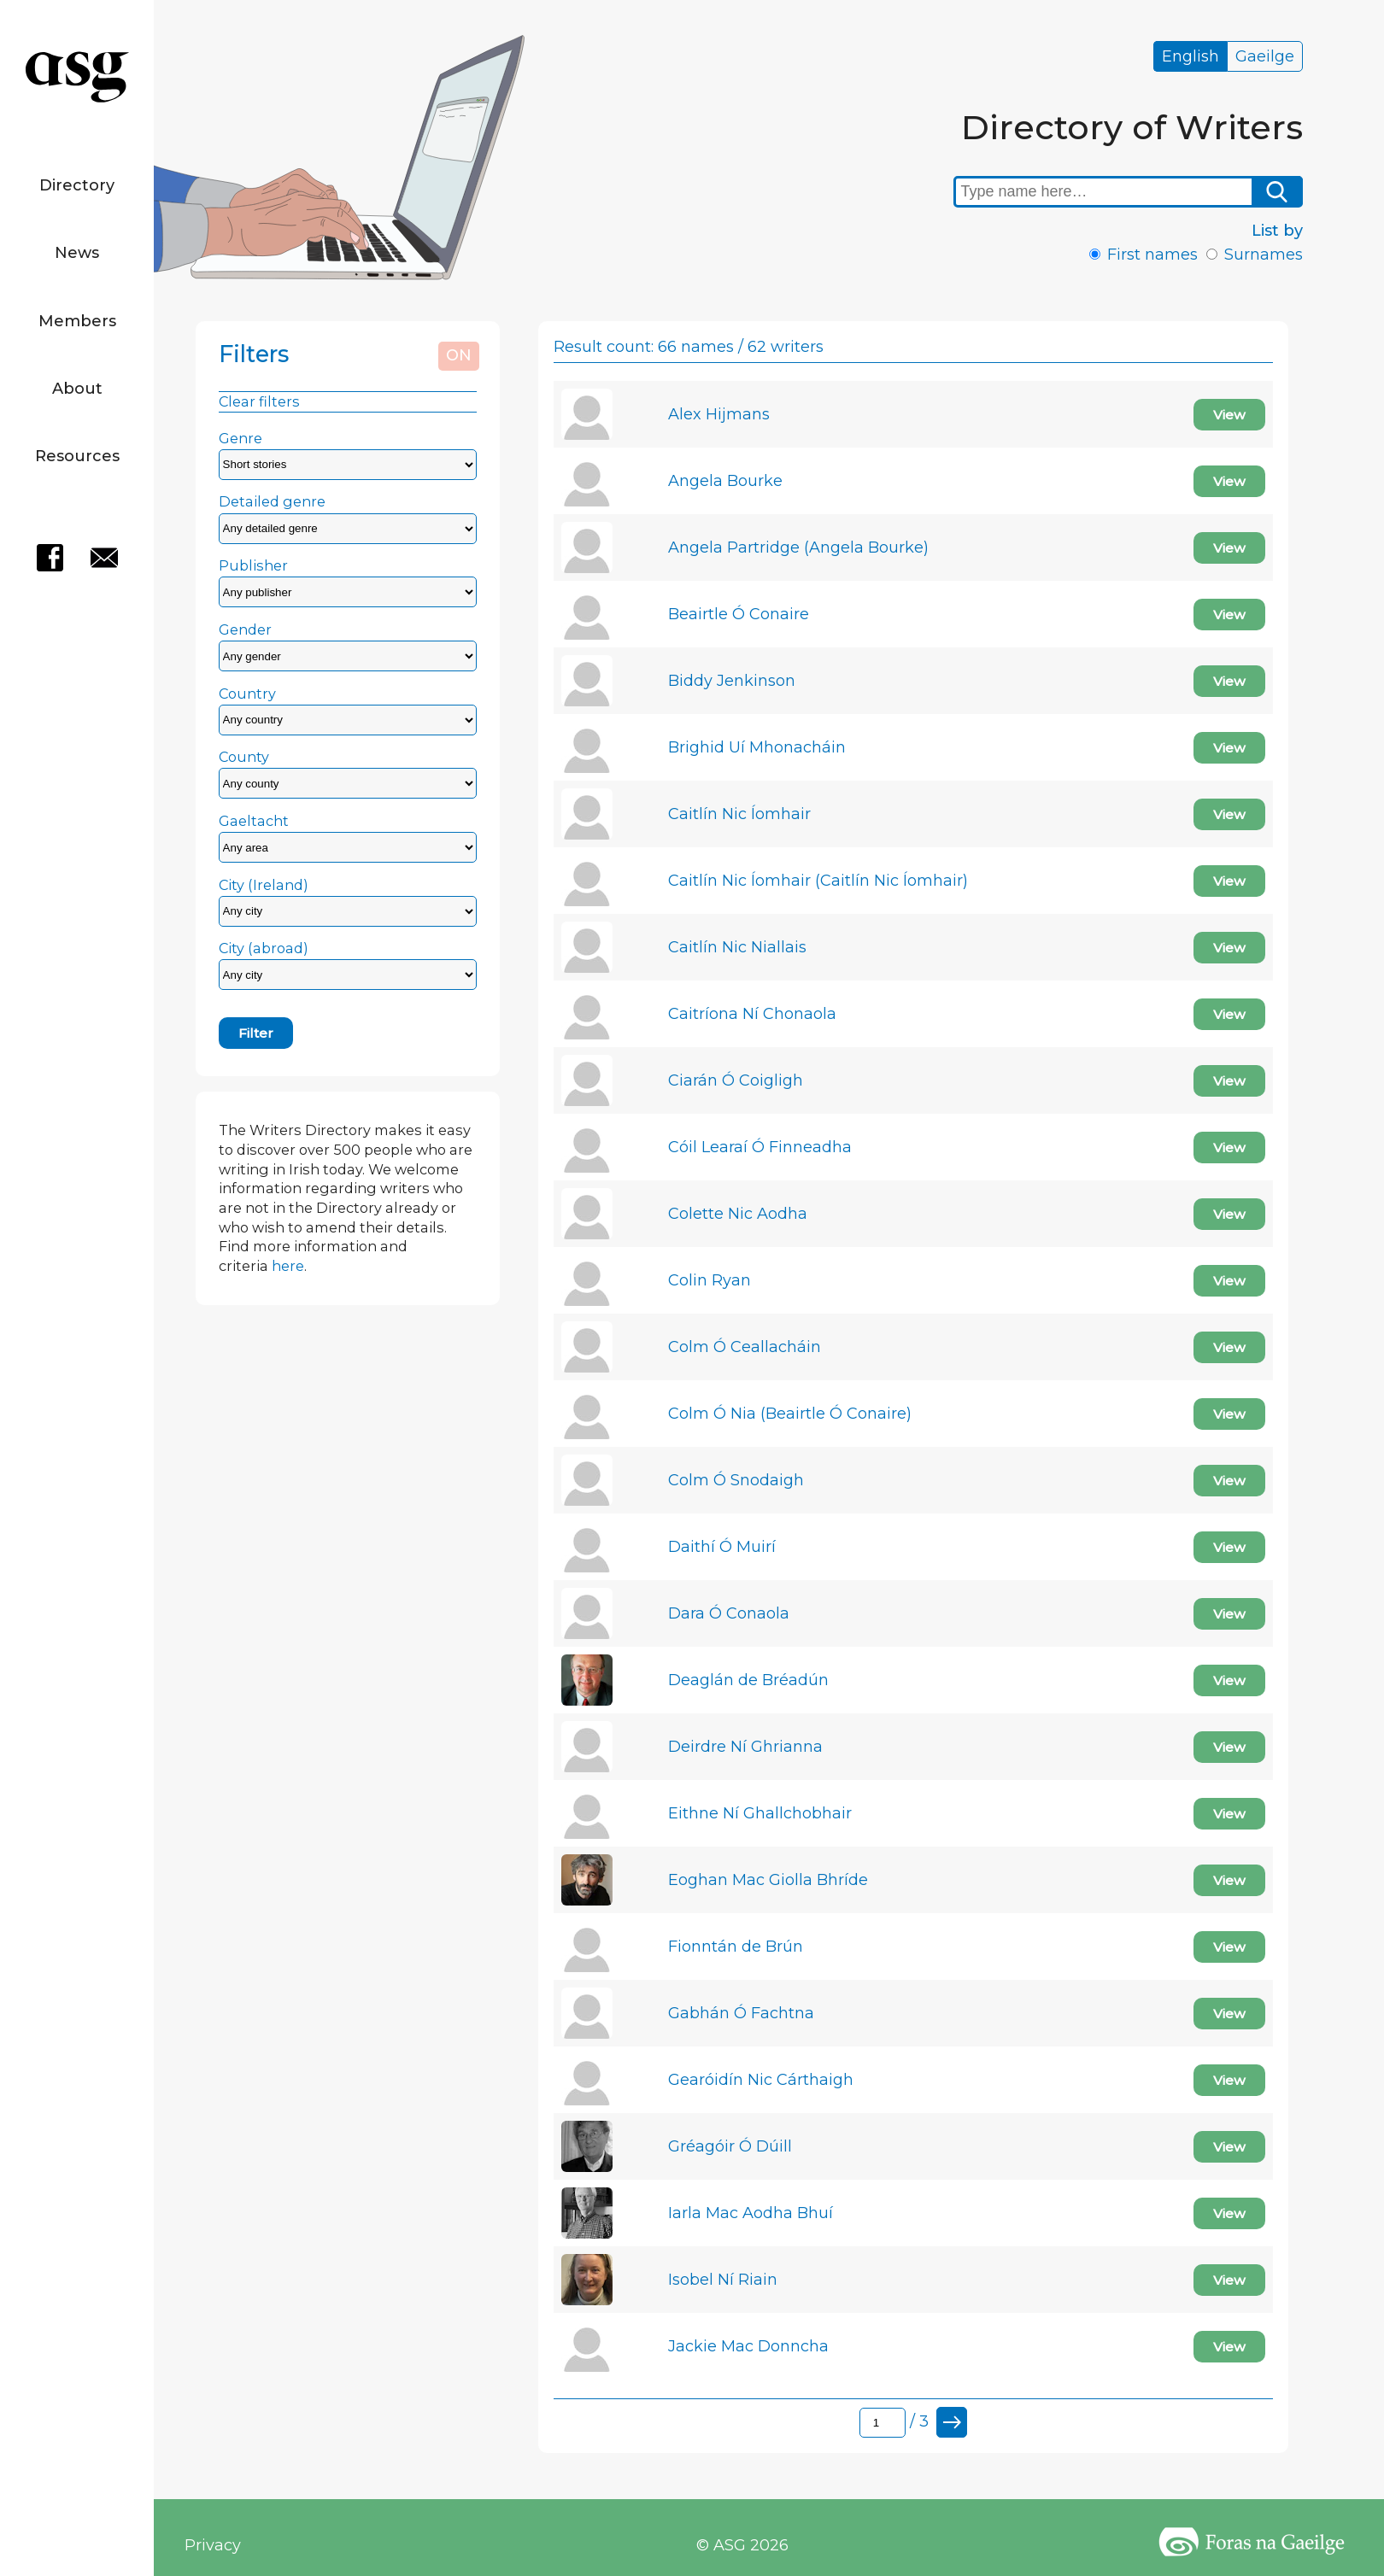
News (77, 252)
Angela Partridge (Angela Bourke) (798, 547)
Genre (240, 438)
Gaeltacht (254, 820)
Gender (245, 629)
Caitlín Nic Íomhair (739, 814)
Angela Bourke (725, 480)
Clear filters (259, 401)
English (1190, 56)
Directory (76, 185)
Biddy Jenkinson (731, 680)
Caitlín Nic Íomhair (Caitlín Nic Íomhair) (818, 880)
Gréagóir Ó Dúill (730, 2146)
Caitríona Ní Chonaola (752, 1013)
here (288, 1265)
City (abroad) (263, 948)
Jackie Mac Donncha (748, 2346)
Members (77, 321)
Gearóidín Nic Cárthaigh (760, 2079)
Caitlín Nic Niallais (737, 947)
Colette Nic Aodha (737, 1213)
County (244, 756)
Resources (77, 456)
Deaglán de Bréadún (748, 1680)
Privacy (213, 2545)
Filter (255, 1033)
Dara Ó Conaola (728, 1613)
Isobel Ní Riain (722, 2279)
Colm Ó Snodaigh (736, 1480)
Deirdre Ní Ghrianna (745, 1746)
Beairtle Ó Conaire (738, 614)
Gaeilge (1264, 56)
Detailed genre (272, 501)
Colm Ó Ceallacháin (744, 1347)
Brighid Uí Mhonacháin (757, 747)
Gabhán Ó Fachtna (741, 2013)
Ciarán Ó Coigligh (735, 1080)
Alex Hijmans (719, 414)
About (77, 388)
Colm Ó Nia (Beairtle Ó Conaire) (790, 1413)
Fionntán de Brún (735, 1946)
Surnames (1263, 254)
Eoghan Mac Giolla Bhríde (768, 1880)
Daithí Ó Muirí (722, 1546)
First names (1152, 254)
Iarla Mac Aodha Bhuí (750, 2213)
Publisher (253, 565)
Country (247, 693)
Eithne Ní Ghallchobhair (760, 1813)
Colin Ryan (709, 1280)
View (1229, 415)
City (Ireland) (263, 884)
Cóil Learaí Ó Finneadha (760, 1147)
